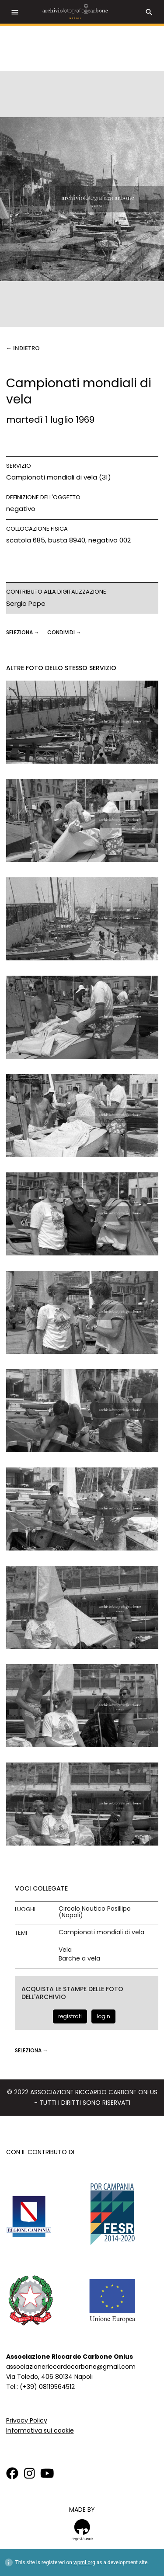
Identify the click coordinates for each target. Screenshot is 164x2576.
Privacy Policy (26, 2420)
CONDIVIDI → (64, 632)
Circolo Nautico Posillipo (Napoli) (95, 1912)
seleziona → (23, 632)
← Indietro (23, 348)
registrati (70, 2016)
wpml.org (84, 2562)
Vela (65, 1950)
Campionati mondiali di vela (101, 1932)
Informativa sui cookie (40, 2430)
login (103, 2016)
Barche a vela (79, 1958)
